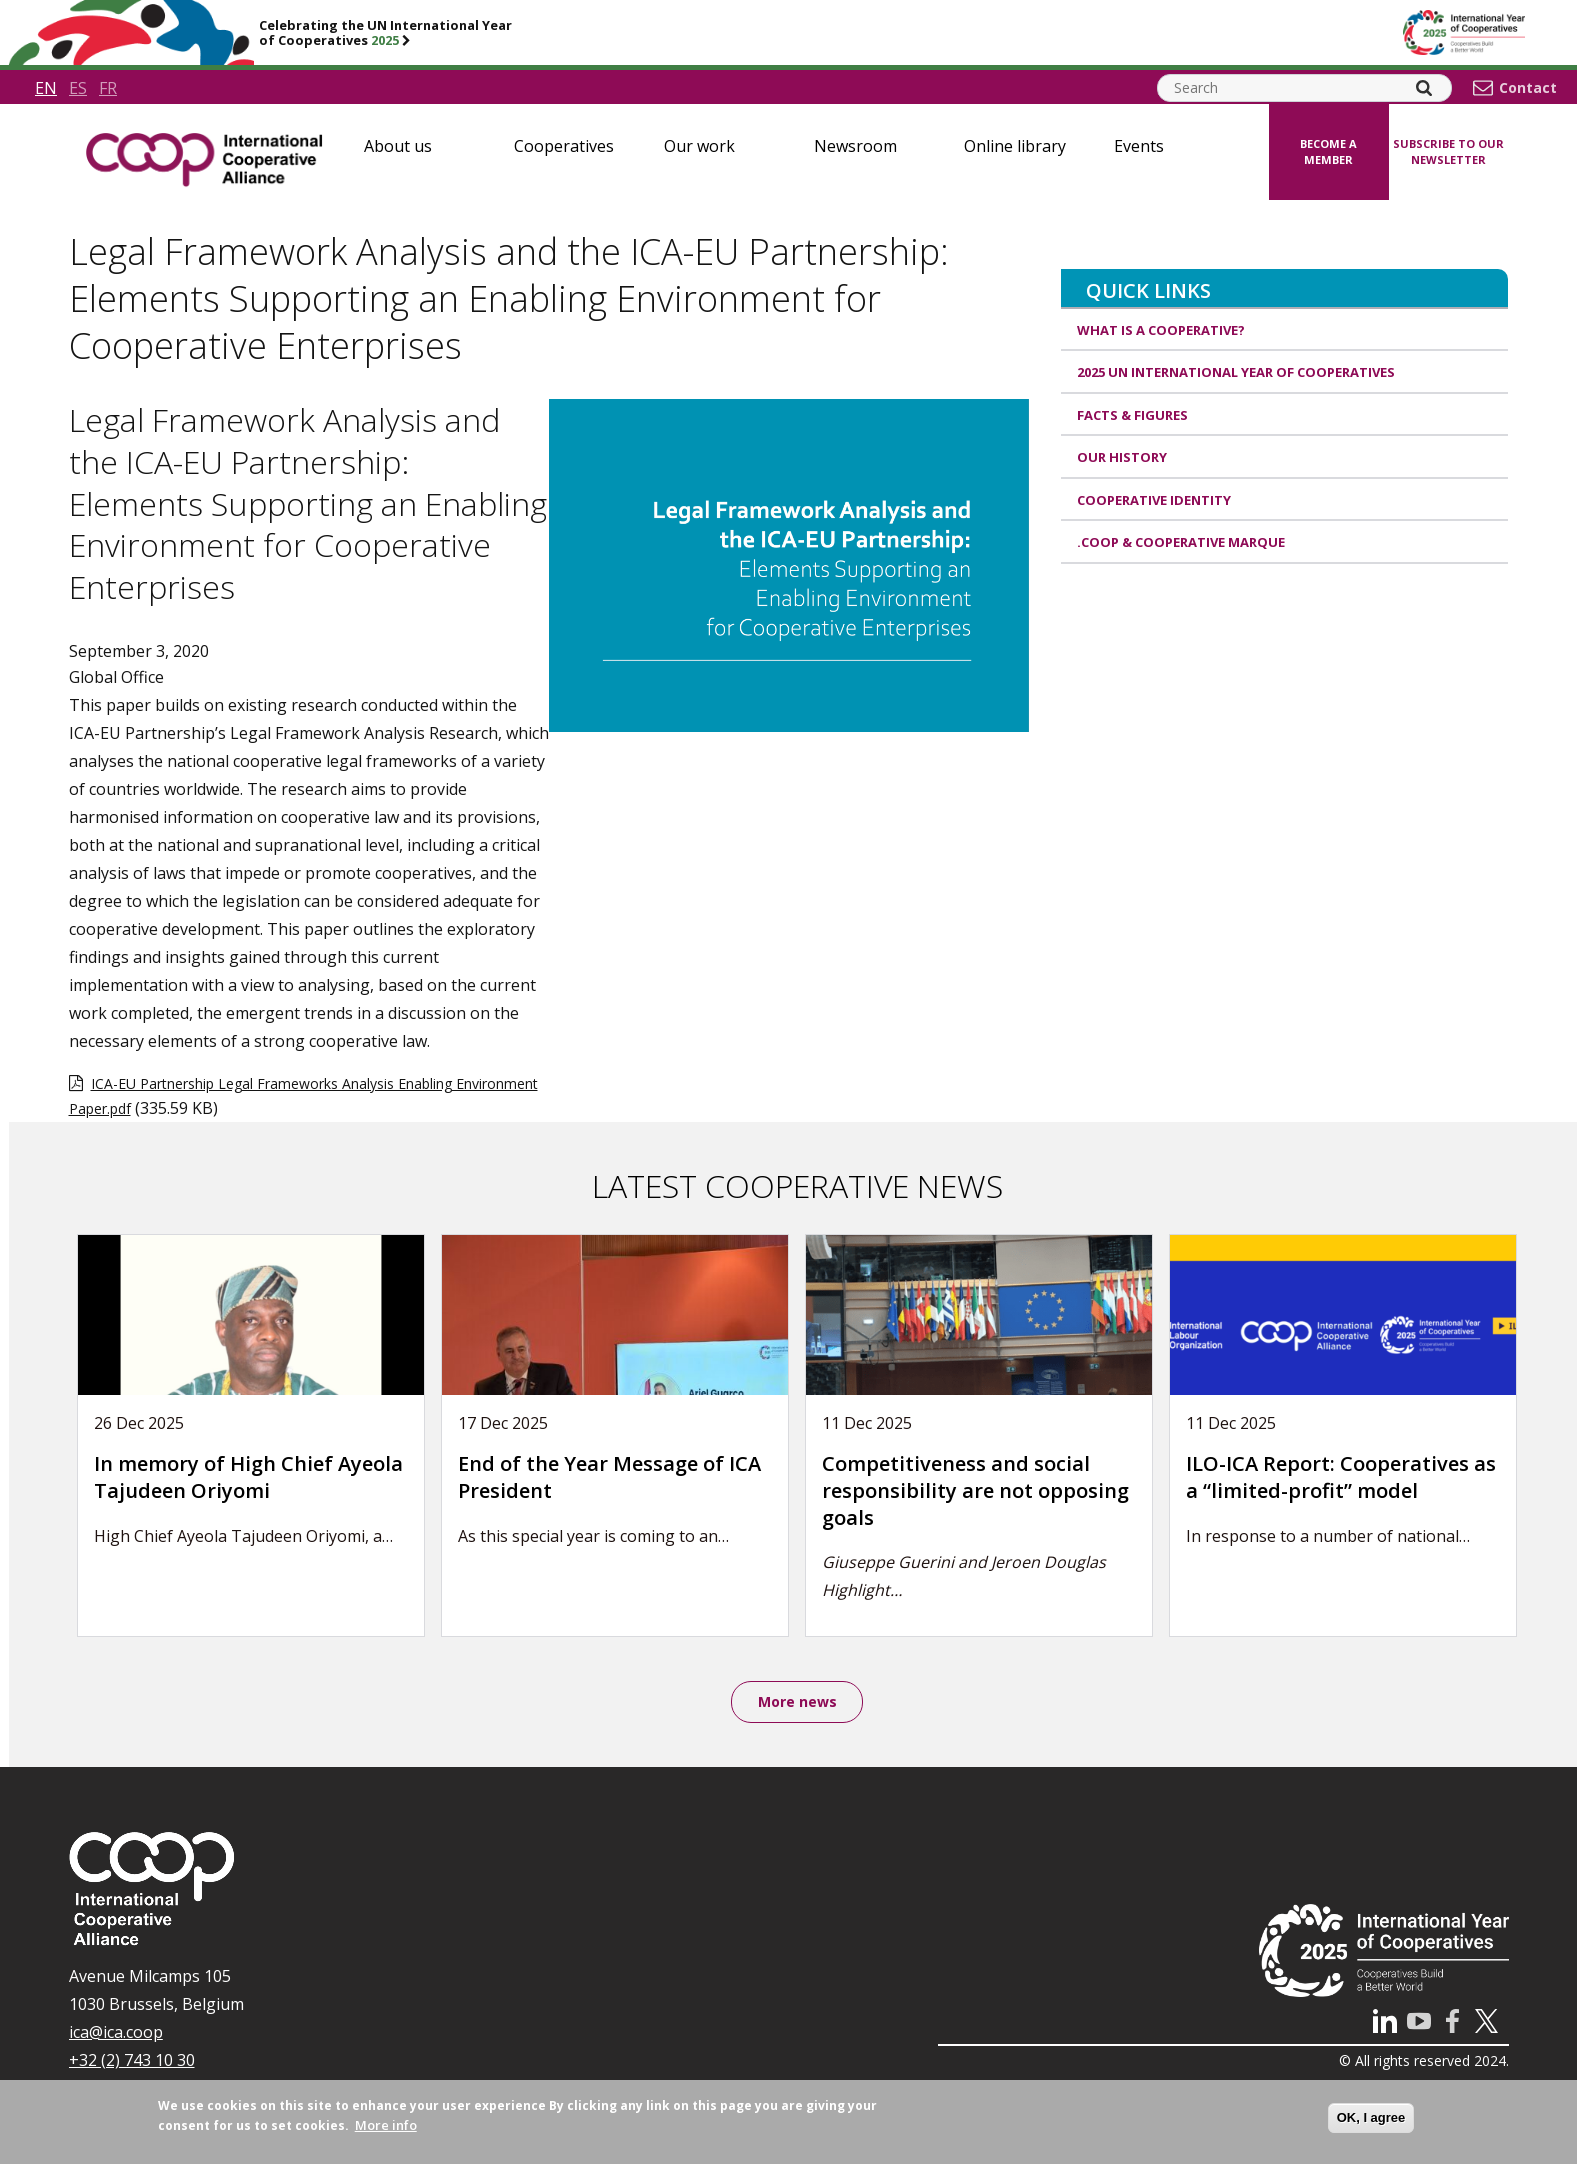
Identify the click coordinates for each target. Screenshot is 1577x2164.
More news (797, 1702)
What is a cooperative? (1161, 330)
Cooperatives (564, 146)
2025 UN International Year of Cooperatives (1236, 372)
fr (108, 88)
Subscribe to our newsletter (1448, 152)
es (78, 88)
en (46, 88)
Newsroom (855, 146)
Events (1139, 146)
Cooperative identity (1154, 500)
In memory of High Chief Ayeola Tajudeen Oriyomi (248, 1477)
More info (386, 2125)
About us (398, 146)
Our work (699, 146)
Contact (1528, 88)
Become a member (1328, 152)
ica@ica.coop (116, 2034)
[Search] (1424, 88)
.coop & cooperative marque (1181, 542)
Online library (1015, 146)
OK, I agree (1371, 2117)
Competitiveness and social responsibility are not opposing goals (975, 1490)
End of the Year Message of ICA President (609, 1477)
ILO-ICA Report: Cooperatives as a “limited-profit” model (1341, 1477)
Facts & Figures (1132, 415)
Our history (1122, 457)
